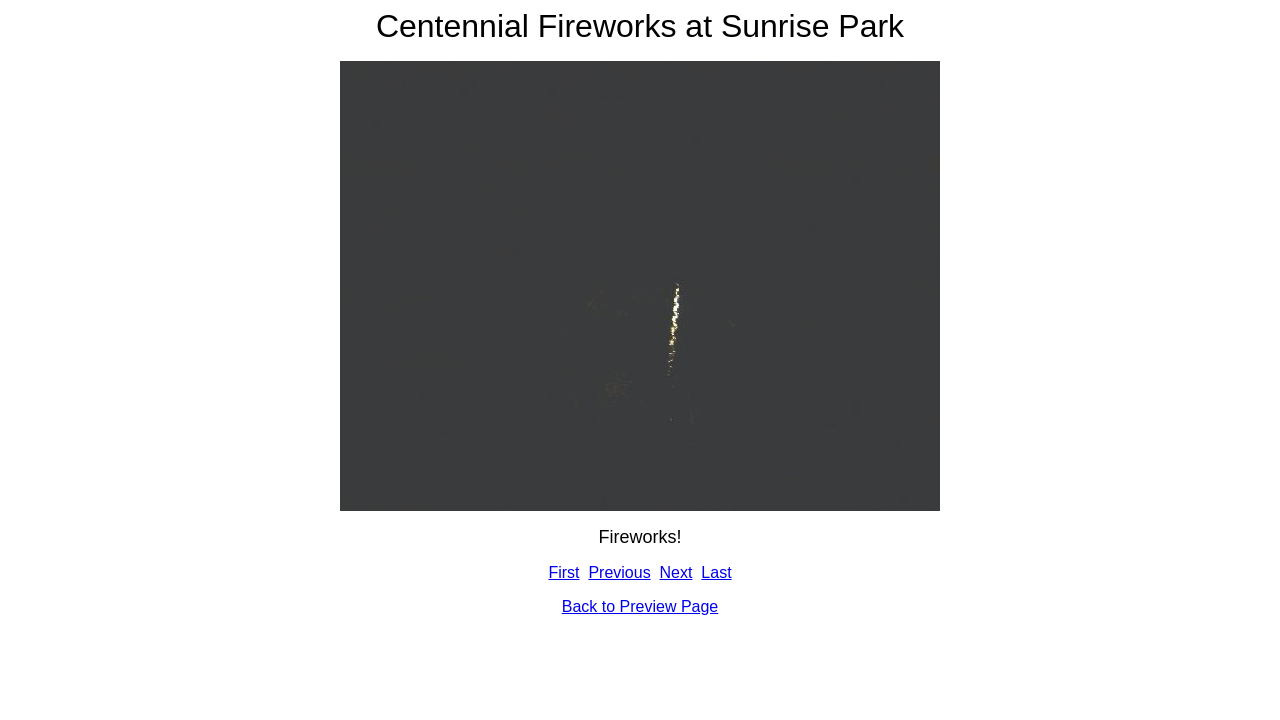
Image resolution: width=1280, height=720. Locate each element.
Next (676, 572)
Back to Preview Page (640, 606)
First (563, 572)
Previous (619, 572)
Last (716, 572)
